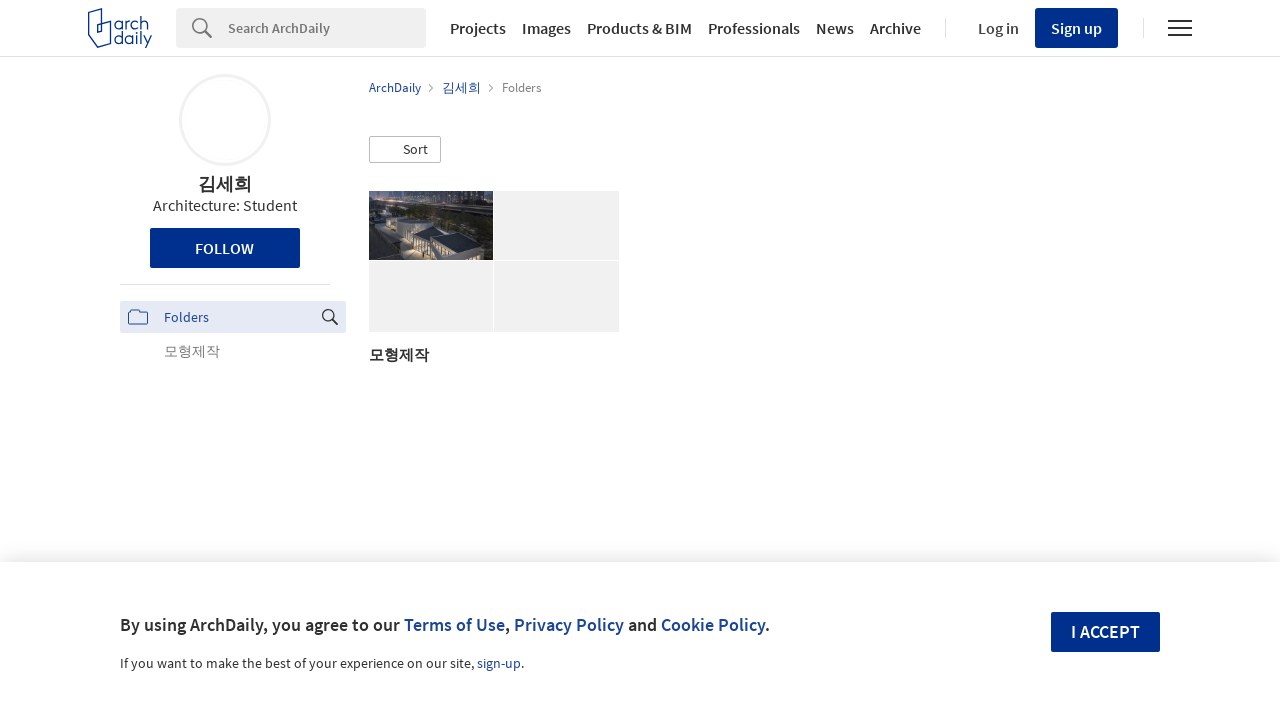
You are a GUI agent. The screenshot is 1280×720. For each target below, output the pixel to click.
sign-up (499, 663)
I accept (1105, 631)
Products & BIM (639, 28)
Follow (224, 248)
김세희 (225, 183)
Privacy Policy (569, 624)
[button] (405, 150)
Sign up (1076, 28)
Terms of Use (454, 624)
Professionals (754, 28)
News (835, 28)
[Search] (327, 28)
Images (546, 28)
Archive (895, 28)
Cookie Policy (713, 624)
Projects (478, 28)
